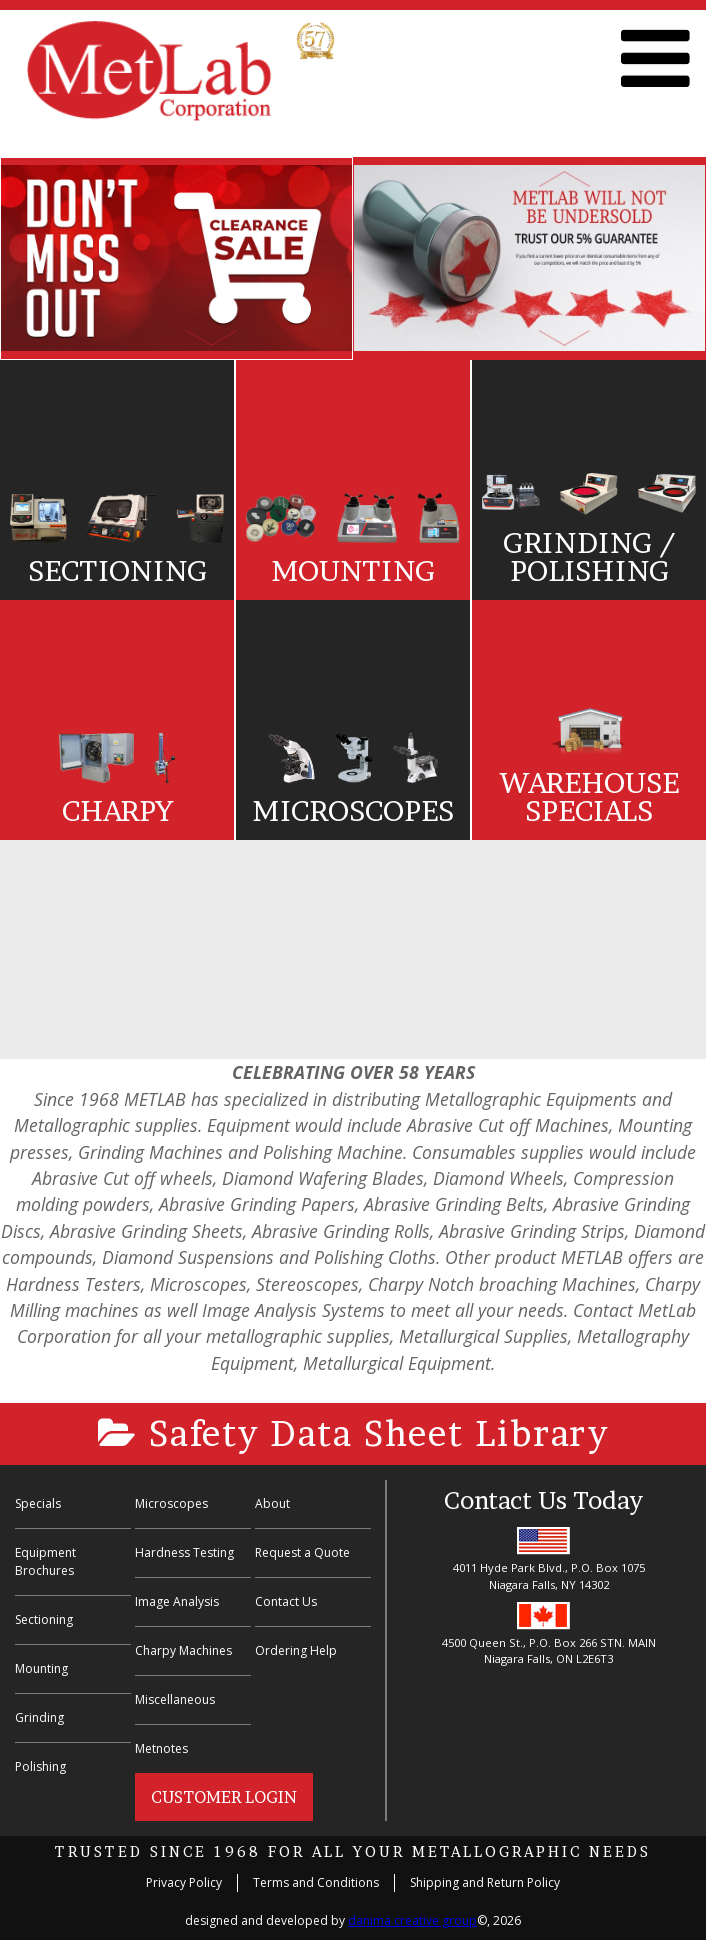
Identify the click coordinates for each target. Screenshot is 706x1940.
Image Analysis (177, 1601)
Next (211, 338)
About (272, 1503)
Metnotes (161, 1748)
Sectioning (44, 1619)
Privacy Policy (184, 1882)
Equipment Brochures (45, 1561)
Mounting (41, 1668)
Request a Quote (302, 1552)
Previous (211, 179)
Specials (38, 1503)
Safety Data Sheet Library (353, 1433)
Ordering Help (296, 1650)
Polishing (40, 1766)
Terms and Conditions (316, 1882)
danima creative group (412, 1920)
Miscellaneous (175, 1699)
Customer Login (224, 1797)
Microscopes (171, 1503)
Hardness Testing (184, 1552)
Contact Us (286, 1601)
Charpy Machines (183, 1650)
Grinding (39, 1717)
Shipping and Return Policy (485, 1882)
